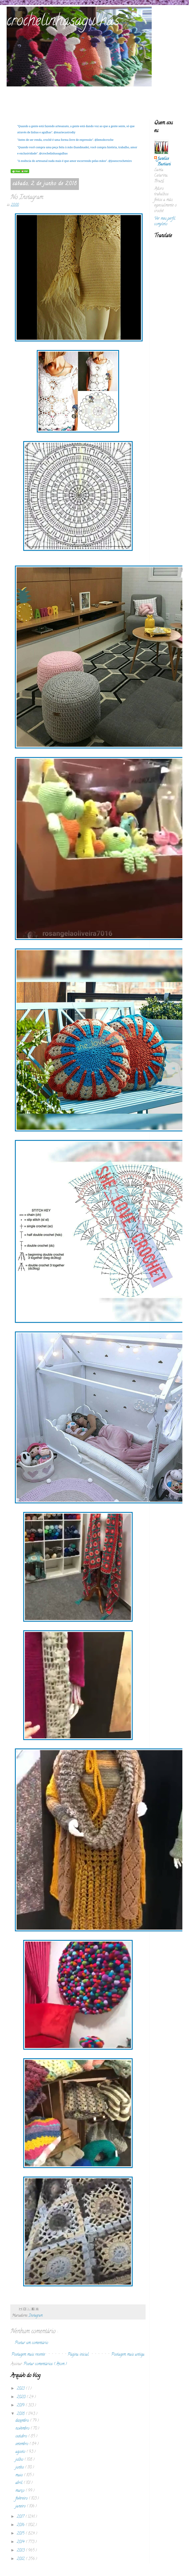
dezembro (22, 2421)
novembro (23, 2429)
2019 (21, 2405)
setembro (22, 2444)
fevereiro (22, 2499)
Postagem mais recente (28, 2355)
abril (19, 2483)
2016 (21, 2525)
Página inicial (78, 2355)
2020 (22, 2397)
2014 (21, 2542)
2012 (21, 2559)
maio (19, 2475)
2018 (21, 2414)
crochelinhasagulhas (63, 22)
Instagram (36, 2316)
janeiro (21, 2506)
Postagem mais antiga (127, 2355)
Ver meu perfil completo (164, 222)
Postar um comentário (31, 2343)
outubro (21, 2436)
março (20, 2491)
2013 (21, 2551)
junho (20, 2467)
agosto (20, 2452)
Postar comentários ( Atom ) (45, 2364)
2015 (21, 2534)
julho (19, 2460)
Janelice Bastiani (164, 161)
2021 (21, 2389)
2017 (21, 2517)
